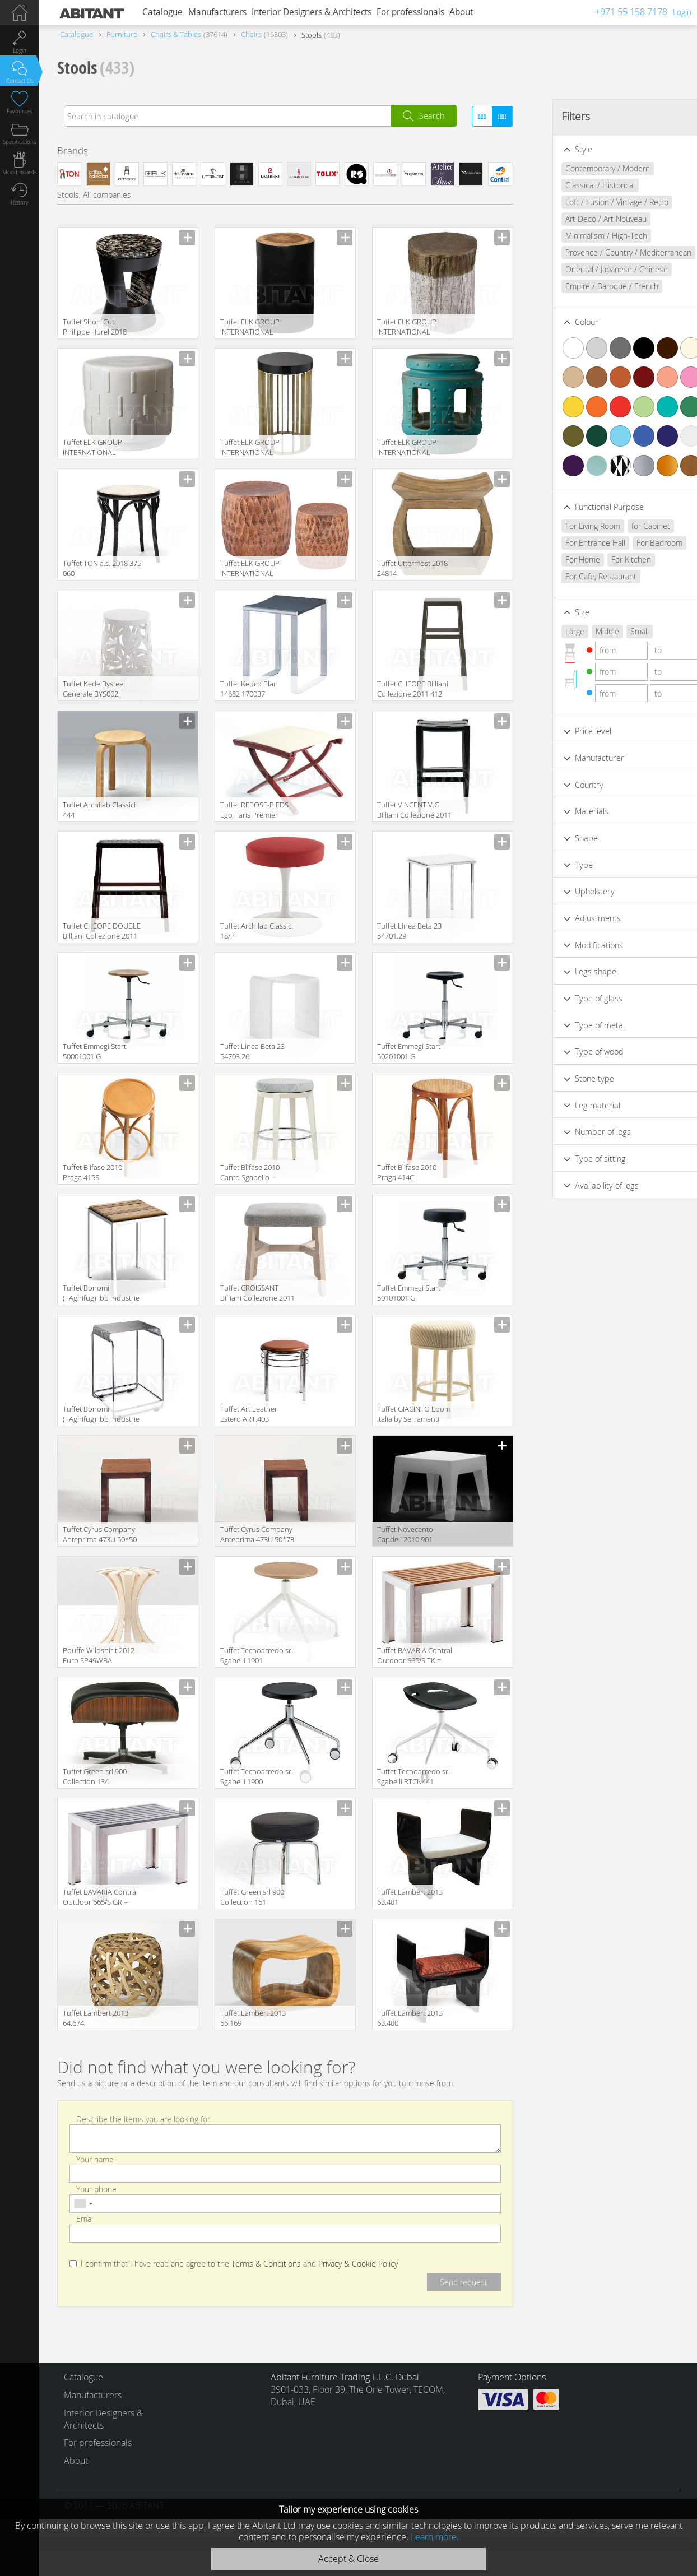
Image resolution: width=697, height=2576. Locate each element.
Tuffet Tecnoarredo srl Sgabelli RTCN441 (413, 1776)
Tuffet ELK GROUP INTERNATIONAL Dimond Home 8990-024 (253, 569)
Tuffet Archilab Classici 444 (99, 810)
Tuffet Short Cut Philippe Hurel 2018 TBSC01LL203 (95, 327)
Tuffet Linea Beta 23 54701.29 (409, 931)
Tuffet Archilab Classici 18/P (256, 931)
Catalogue (162, 12)
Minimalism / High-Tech (585, 235)
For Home (562, 559)
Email (85, 2218)
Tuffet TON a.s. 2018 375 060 (102, 568)
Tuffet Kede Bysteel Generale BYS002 (94, 689)
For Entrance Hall (575, 542)
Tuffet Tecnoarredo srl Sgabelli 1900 (256, 1776)
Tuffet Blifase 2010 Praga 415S (92, 1172)
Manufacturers (217, 12)
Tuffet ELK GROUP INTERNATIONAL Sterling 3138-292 (406, 327)
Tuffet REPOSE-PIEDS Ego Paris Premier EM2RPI (254, 810)
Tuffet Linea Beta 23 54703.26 (252, 1051)
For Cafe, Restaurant (580, 576)
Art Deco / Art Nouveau (585, 219)
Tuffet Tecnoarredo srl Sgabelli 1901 (256, 1655)
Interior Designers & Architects (311, 12)
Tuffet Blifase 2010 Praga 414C (406, 1172)
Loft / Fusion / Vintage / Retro (596, 202)
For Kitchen (610, 559)
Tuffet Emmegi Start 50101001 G (408, 1293)
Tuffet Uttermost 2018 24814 (412, 568)
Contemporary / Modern (587, 168)
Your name (95, 2159)
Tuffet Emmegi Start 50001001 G (94, 1051)
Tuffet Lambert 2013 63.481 (410, 1897)
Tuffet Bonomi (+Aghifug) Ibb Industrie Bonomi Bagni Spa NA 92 (101, 1294)
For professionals (410, 12)
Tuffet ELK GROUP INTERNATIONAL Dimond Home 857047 (99, 448)
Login (682, 12)
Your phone (96, 2189)
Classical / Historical (579, 185)
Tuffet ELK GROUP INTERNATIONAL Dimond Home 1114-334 (253, 448)
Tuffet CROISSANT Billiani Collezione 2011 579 (257, 1294)
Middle (586, 631)
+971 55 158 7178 (631, 12)
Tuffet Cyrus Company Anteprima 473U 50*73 (257, 1534)
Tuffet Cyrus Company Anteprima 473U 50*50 (100, 1534)
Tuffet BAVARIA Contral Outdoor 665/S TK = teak (414, 1656)
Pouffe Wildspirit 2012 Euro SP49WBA (98, 1655)
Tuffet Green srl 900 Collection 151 (252, 1897)
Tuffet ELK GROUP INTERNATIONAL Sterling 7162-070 (250, 327)
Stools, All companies (94, 194)
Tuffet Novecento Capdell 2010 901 (405, 1534)
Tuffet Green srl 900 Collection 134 (95, 1776)
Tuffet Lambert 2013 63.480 (410, 2018)
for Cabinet (630, 526)
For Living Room (572, 526)
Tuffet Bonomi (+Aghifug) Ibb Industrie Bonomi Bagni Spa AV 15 (101, 1415)
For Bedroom (639, 542)
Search (431, 115)
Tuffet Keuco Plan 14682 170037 (249, 689)
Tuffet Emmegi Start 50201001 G (408, 1051)
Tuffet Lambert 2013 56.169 (253, 2018)
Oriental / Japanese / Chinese (596, 269)
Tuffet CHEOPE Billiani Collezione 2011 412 (412, 689)
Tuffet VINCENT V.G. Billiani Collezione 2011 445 (414, 810)
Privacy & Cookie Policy (358, 2264)
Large (554, 631)
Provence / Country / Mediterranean (608, 252)
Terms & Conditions (266, 2264)
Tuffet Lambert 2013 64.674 (95, 2018)
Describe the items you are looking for (143, 2118)
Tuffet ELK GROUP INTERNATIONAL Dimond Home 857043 (413, 448)
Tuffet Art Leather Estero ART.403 (248, 1414)
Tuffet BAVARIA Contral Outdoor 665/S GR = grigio (100, 1898)
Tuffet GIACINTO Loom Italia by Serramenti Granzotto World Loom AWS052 (415, 1415)
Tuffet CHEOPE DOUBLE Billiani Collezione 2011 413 (102, 932)
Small (619, 631)
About (461, 12)
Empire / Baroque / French (591, 286)
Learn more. (435, 2537)
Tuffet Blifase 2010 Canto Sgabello (250, 1172)
